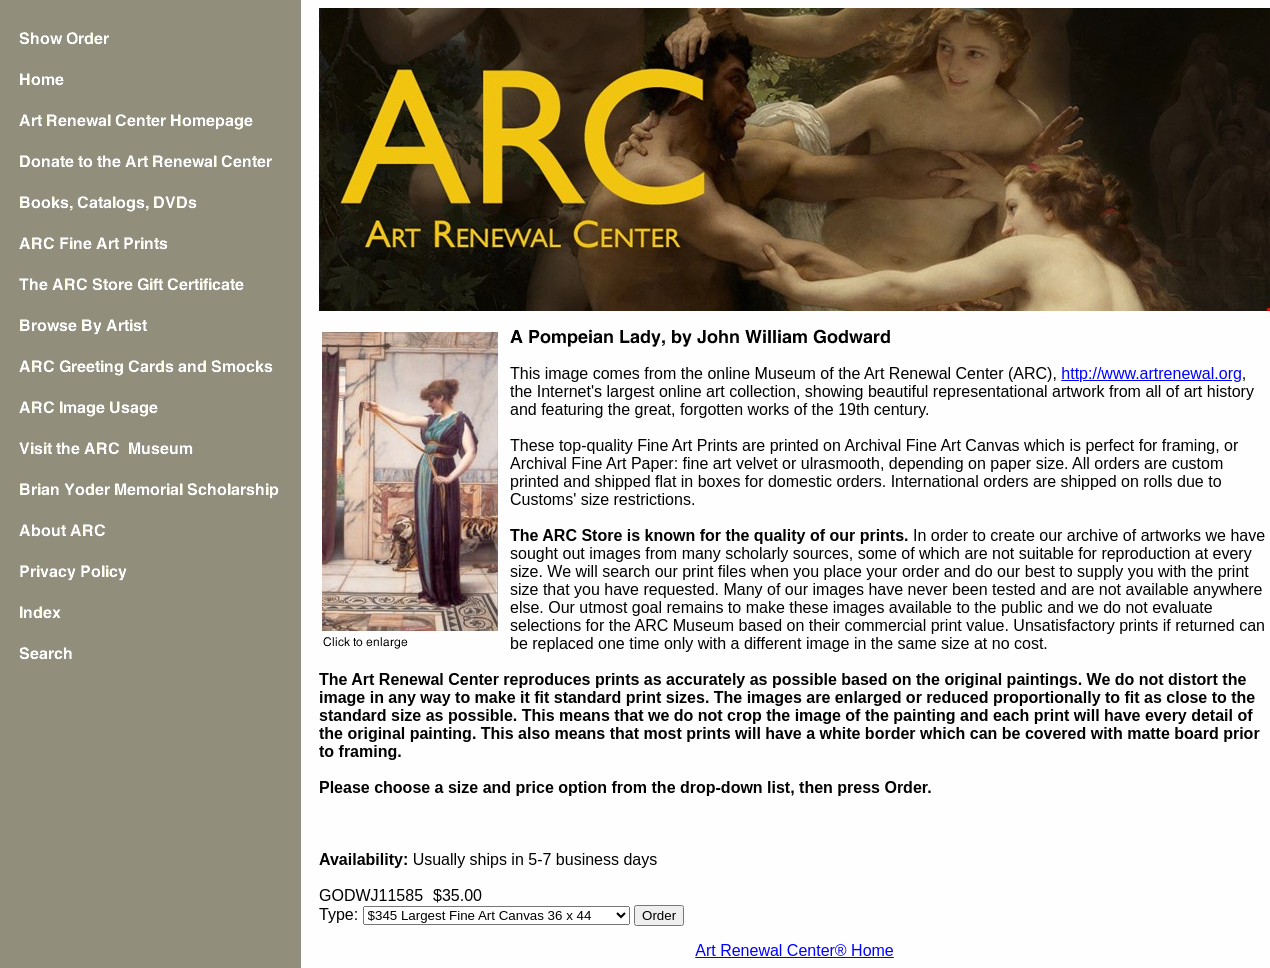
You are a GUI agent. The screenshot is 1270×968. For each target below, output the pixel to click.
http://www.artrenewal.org (1151, 373)
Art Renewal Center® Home (794, 950)
